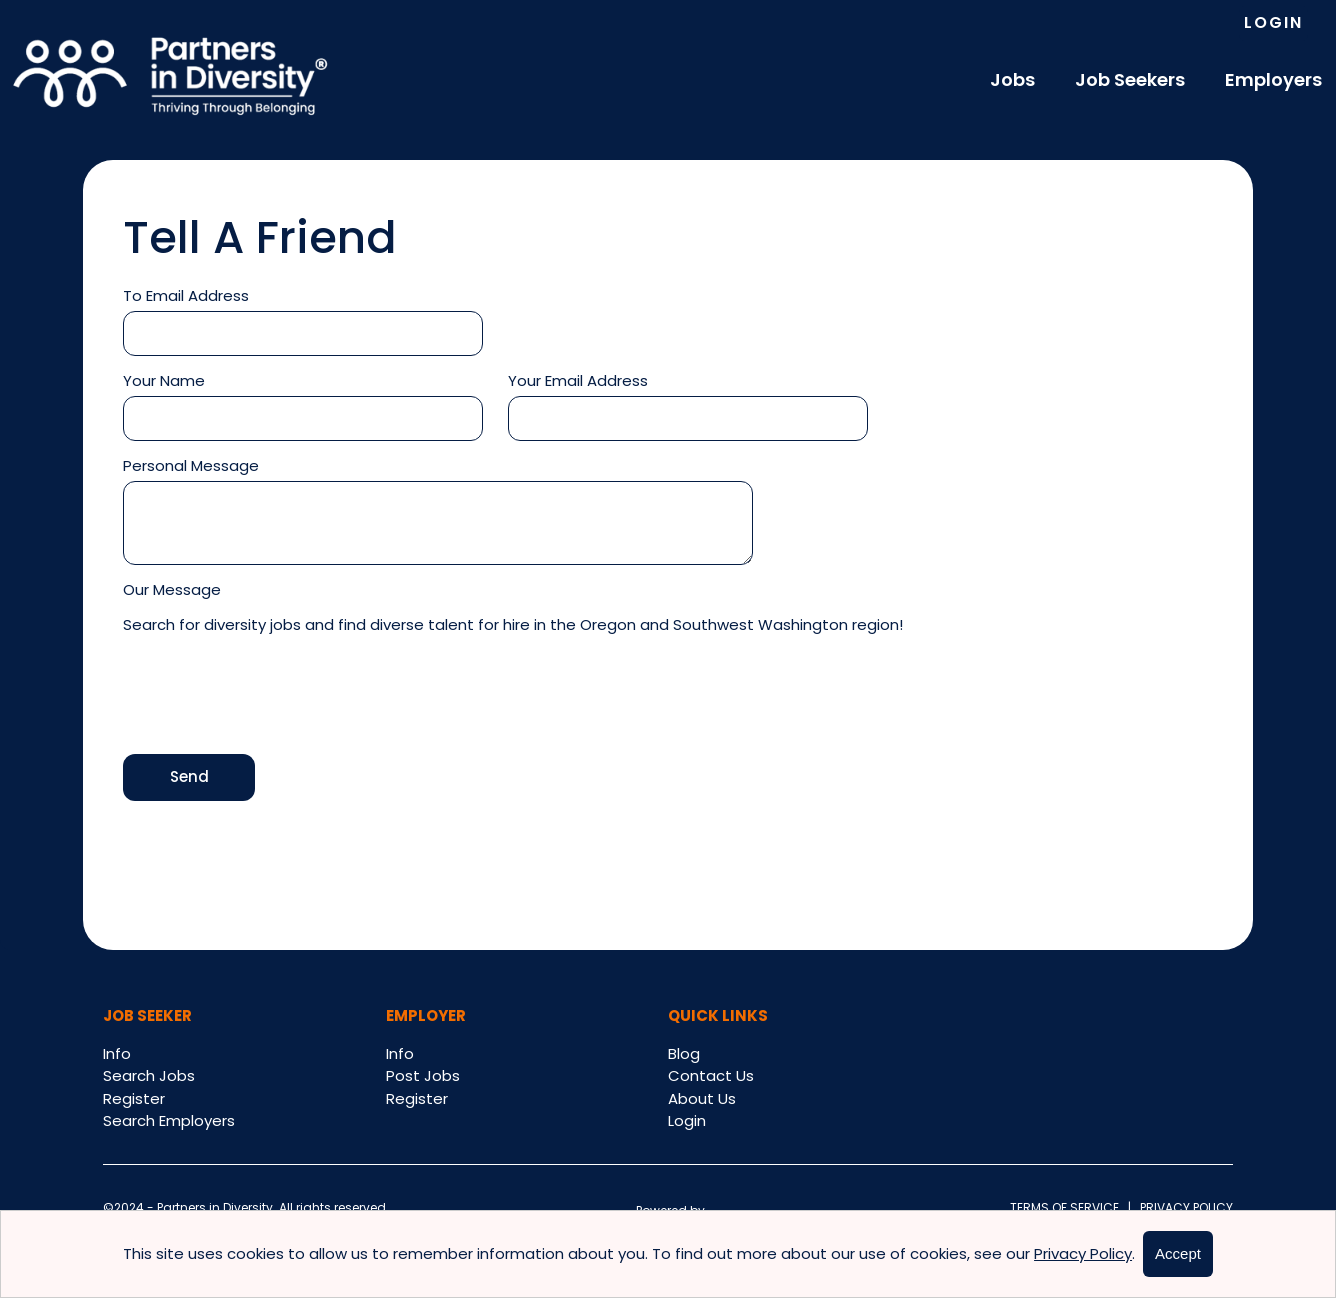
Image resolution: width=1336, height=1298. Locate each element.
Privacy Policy (1182, 1207)
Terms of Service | (1070, 1207)
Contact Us (711, 1075)
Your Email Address (578, 380)
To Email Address (186, 295)
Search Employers (169, 1120)
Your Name (164, 380)
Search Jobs (149, 1075)
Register (134, 1098)
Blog (684, 1053)
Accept (1178, 1253)
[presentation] (275, 697)
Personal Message (191, 465)
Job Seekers (1130, 79)
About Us (702, 1098)
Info (117, 1053)
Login (1273, 22)
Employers (1273, 79)
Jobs (1012, 79)
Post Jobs (423, 1075)
